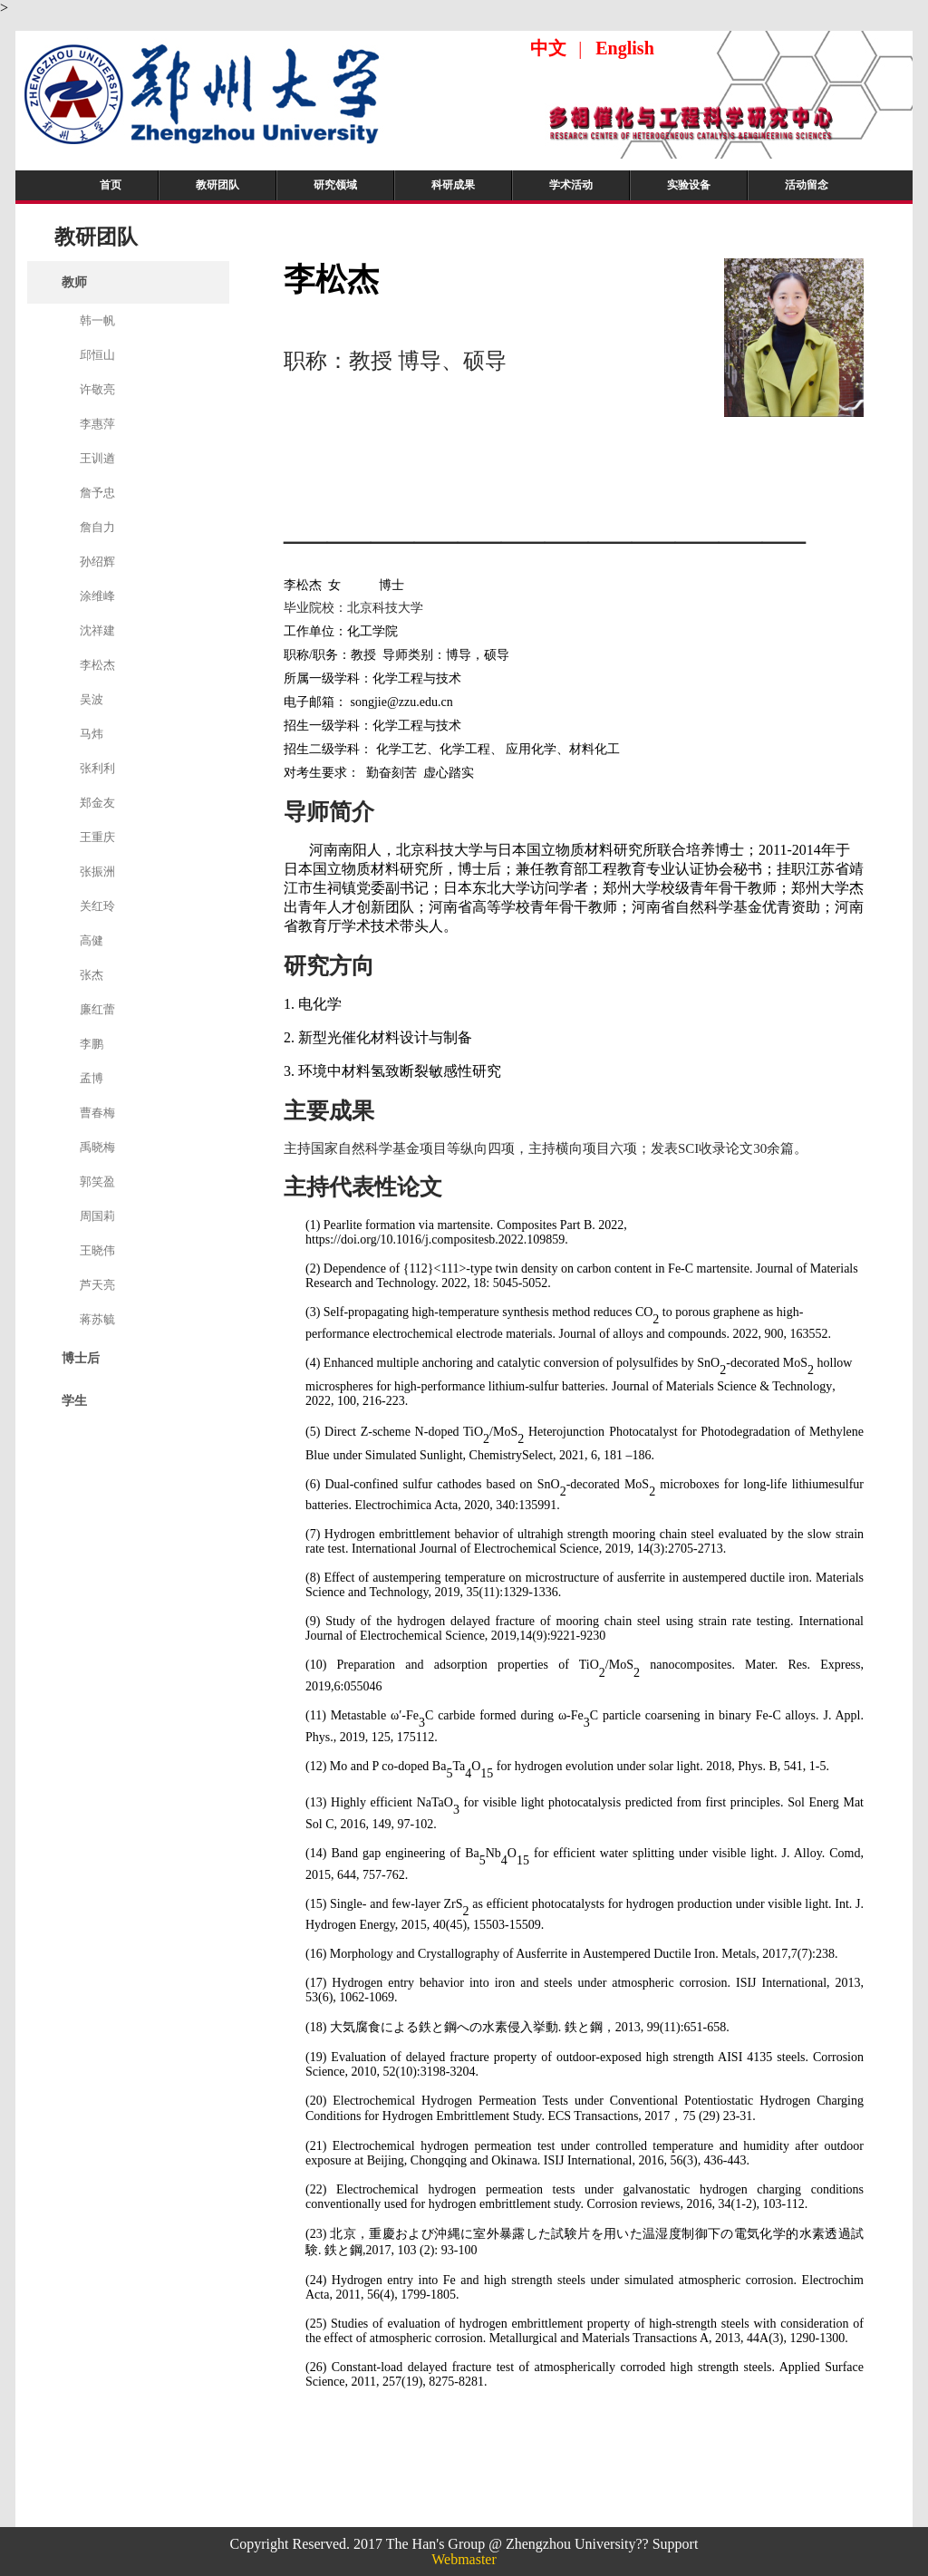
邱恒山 (97, 355)
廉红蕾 (97, 1009)
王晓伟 (97, 1250)
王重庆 (97, 837)
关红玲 (97, 906)
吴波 (91, 699)
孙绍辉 (97, 561)
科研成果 (453, 185)
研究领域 (335, 185)
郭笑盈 (97, 1181)
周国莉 (97, 1216)
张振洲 (97, 871)
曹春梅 (97, 1112)
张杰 (91, 975)
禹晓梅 (97, 1147)
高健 (91, 940)
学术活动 (571, 185)
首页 (110, 185)
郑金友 (97, 802)
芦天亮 (97, 1285)
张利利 (97, 768)
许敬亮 (97, 389)
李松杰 (97, 665)
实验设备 (688, 185)
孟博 (91, 1078)
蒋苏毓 (97, 1319)
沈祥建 (97, 630)
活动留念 (806, 185)
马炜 (91, 734)
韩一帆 (97, 320)
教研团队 (217, 185)
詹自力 (97, 527)
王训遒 (97, 458)
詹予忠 (97, 492)
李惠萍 (97, 424)
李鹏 (91, 1044)
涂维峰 (97, 596)
